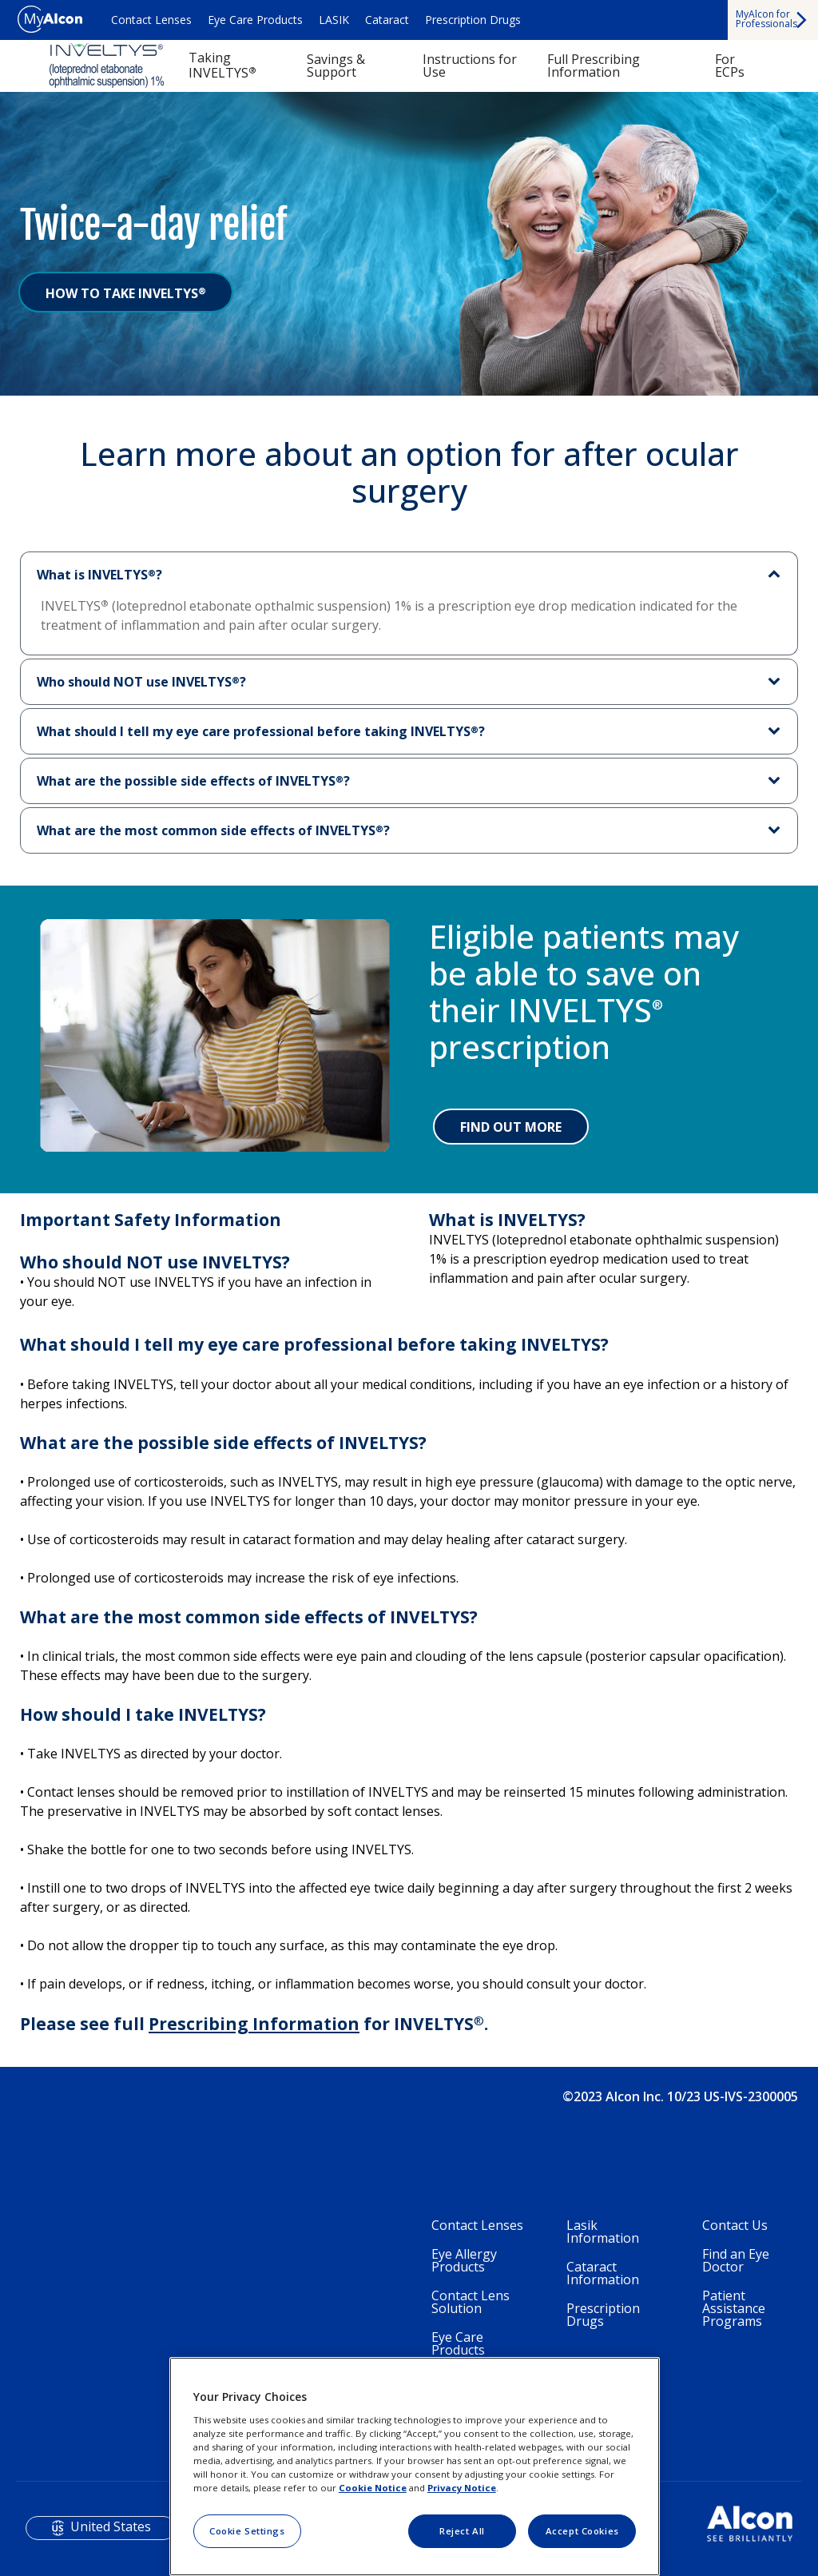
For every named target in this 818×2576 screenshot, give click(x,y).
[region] (414, 2466)
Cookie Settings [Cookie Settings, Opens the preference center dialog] (247, 2531)
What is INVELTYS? (99, 574)
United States (110, 2526)
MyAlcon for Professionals (766, 18)
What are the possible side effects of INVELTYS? (193, 781)
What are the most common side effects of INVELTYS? (213, 830)
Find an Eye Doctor (735, 2260)
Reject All (462, 2531)
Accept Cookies (582, 2531)
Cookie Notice (373, 2488)
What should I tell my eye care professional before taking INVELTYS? (261, 731)
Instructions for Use (470, 65)
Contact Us (735, 2225)
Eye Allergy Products (464, 2260)
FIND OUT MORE (511, 1127)
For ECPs (730, 65)
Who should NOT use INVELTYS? (141, 682)
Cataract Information (602, 2273)
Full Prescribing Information (593, 65)
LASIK (334, 19)
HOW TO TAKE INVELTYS (126, 293)
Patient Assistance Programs (733, 2308)
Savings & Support (336, 65)
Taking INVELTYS (222, 65)
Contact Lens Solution (470, 2302)
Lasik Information (602, 2231)
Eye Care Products (255, 19)
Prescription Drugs (473, 19)
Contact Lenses (151, 19)
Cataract (387, 19)
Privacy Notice (461, 2488)
